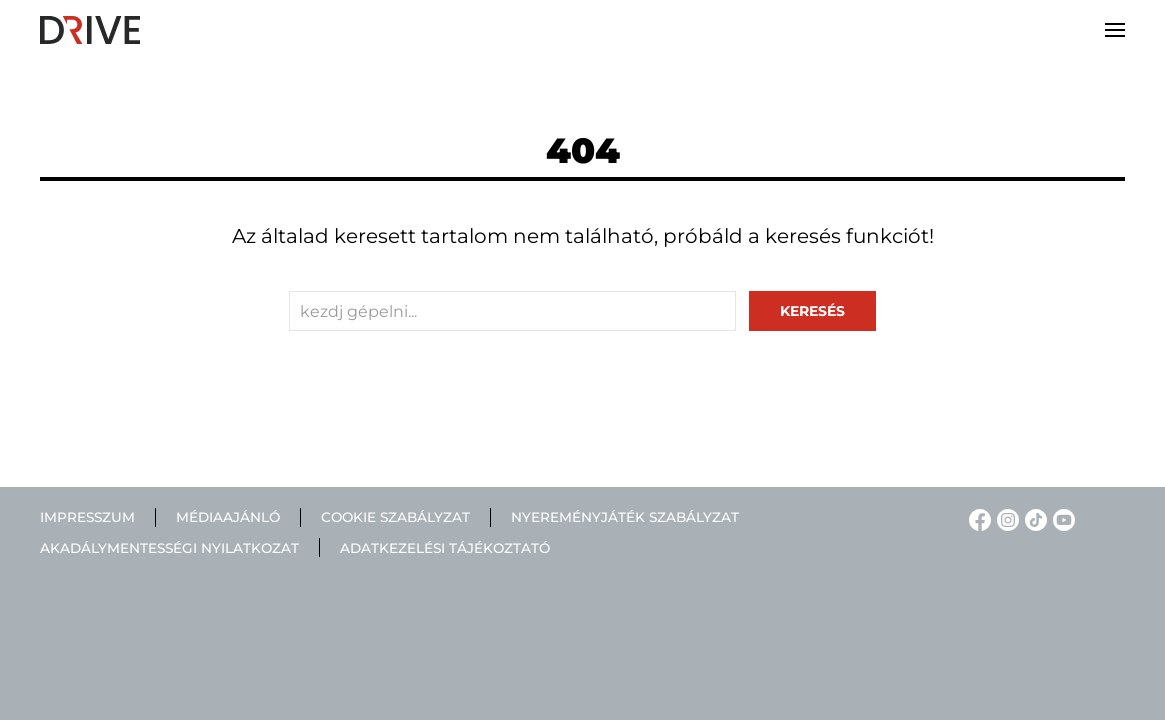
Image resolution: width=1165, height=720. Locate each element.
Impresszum (87, 517)
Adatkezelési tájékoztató (445, 548)
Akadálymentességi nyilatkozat (169, 548)
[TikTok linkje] (1033, 518)
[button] (1115, 30)
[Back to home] (90, 30)
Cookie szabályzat (395, 517)
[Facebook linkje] (977, 518)
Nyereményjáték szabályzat (625, 517)
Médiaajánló (228, 517)
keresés (812, 311)
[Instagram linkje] (1005, 518)
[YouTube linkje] (1061, 518)
